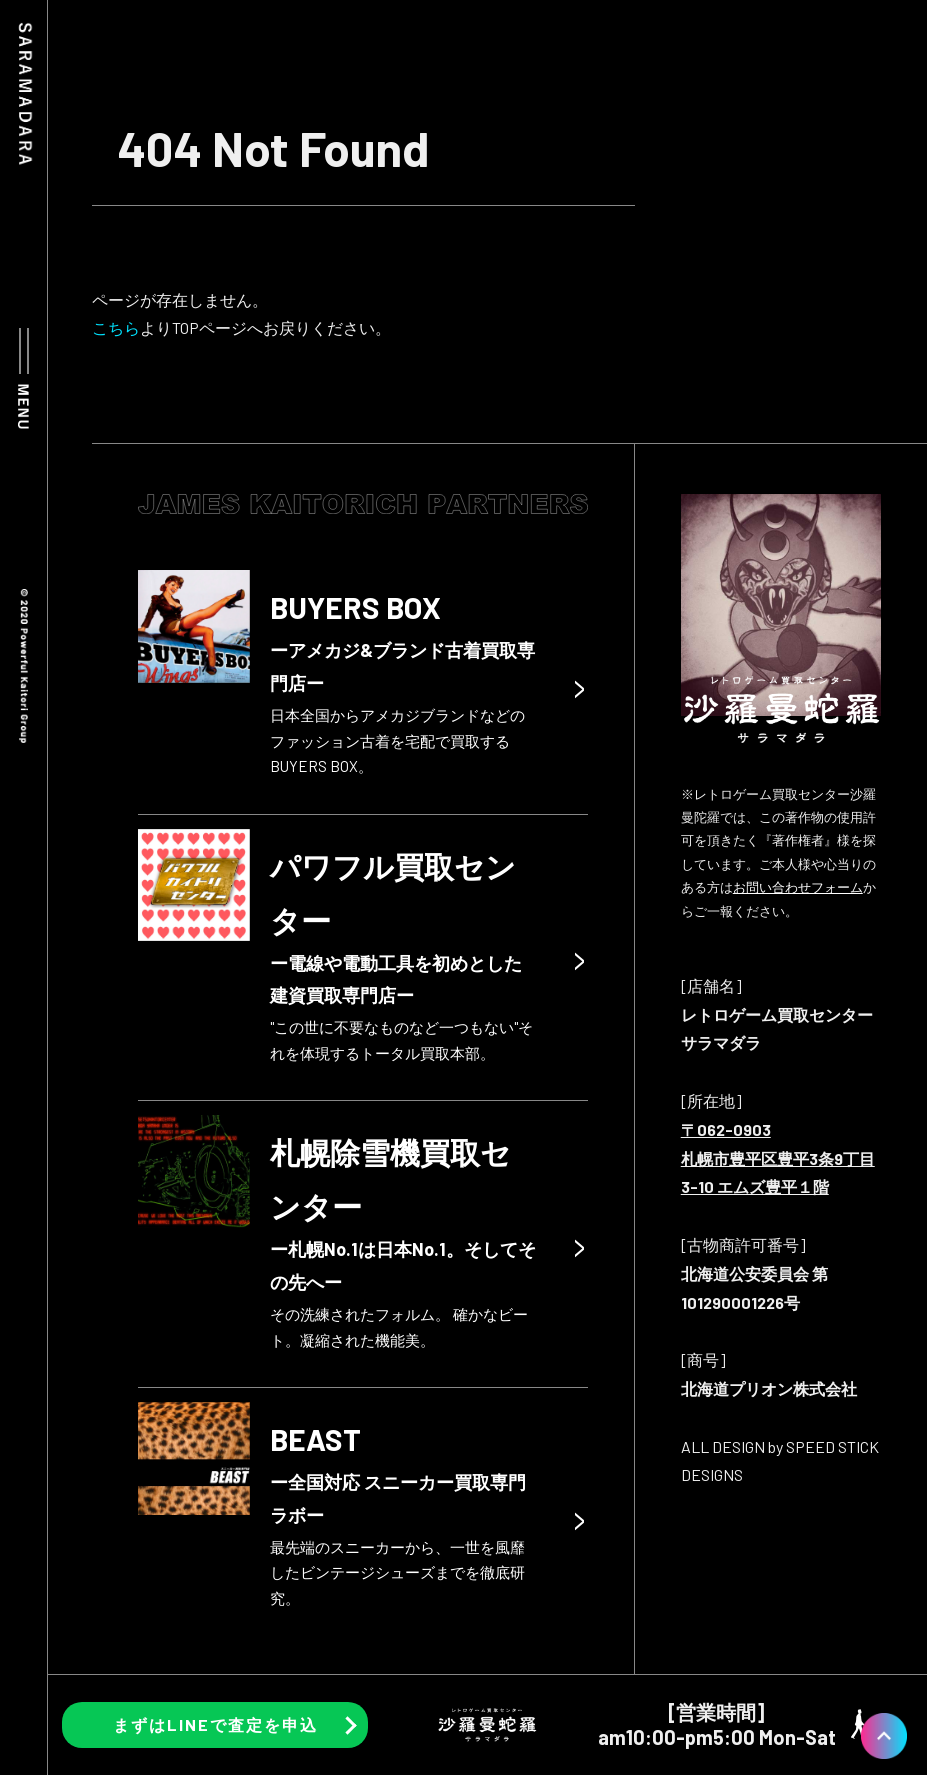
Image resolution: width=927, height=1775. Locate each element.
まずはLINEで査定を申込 (215, 1724)
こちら (116, 327)
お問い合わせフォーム (798, 887)
